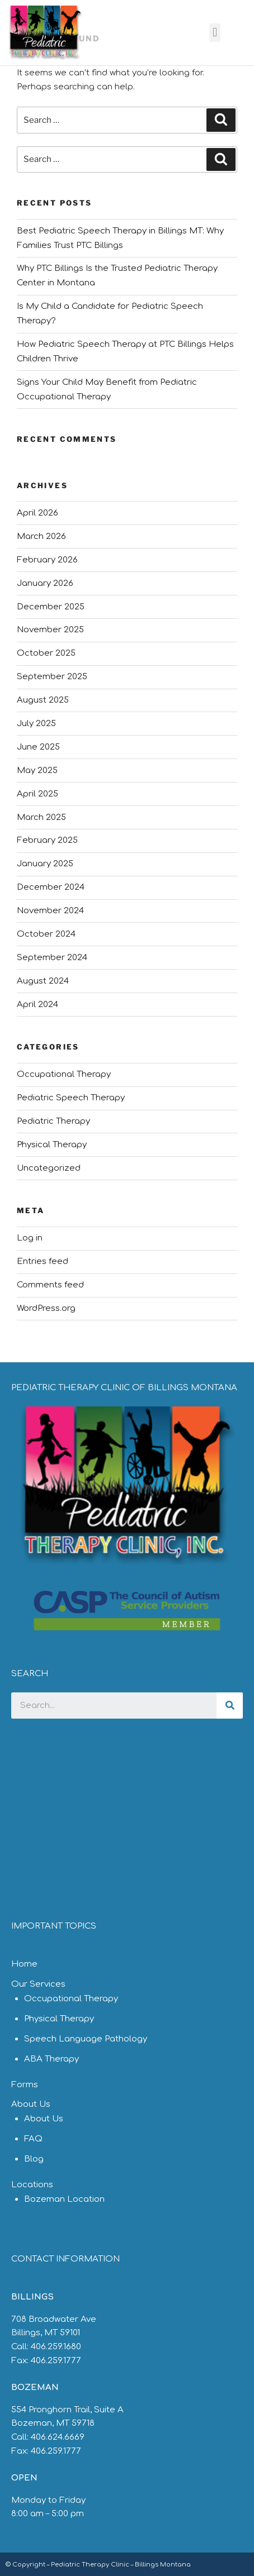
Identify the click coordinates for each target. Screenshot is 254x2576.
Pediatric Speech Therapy (71, 1098)
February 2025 (47, 840)
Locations (32, 2184)
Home (24, 1964)
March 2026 (41, 536)
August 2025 (43, 700)
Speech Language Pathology (85, 2039)
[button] (214, 32)
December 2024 (50, 887)
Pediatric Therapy (53, 1121)
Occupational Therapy (64, 1074)
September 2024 (52, 957)
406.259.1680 (56, 2346)
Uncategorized (49, 1168)
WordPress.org (46, 1308)
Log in (30, 1238)
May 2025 (37, 770)
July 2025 (36, 723)
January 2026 (45, 583)
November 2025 (50, 630)
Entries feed (42, 1261)
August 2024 (43, 981)
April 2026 (37, 513)
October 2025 (46, 653)
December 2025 (50, 607)
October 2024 (46, 934)
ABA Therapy (51, 2059)
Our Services (38, 1984)
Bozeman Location (64, 2199)
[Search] (230, 1705)
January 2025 (45, 864)
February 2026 (47, 560)
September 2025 (52, 676)
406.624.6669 (57, 2437)
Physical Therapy (52, 1144)
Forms (24, 2085)
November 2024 (50, 910)
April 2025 (37, 794)
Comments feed (50, 1285)
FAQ (33, 2139)
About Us (30, 2104)
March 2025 (41, 817)
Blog (34, 2159)
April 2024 (37, 1004)
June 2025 (38, 747)
